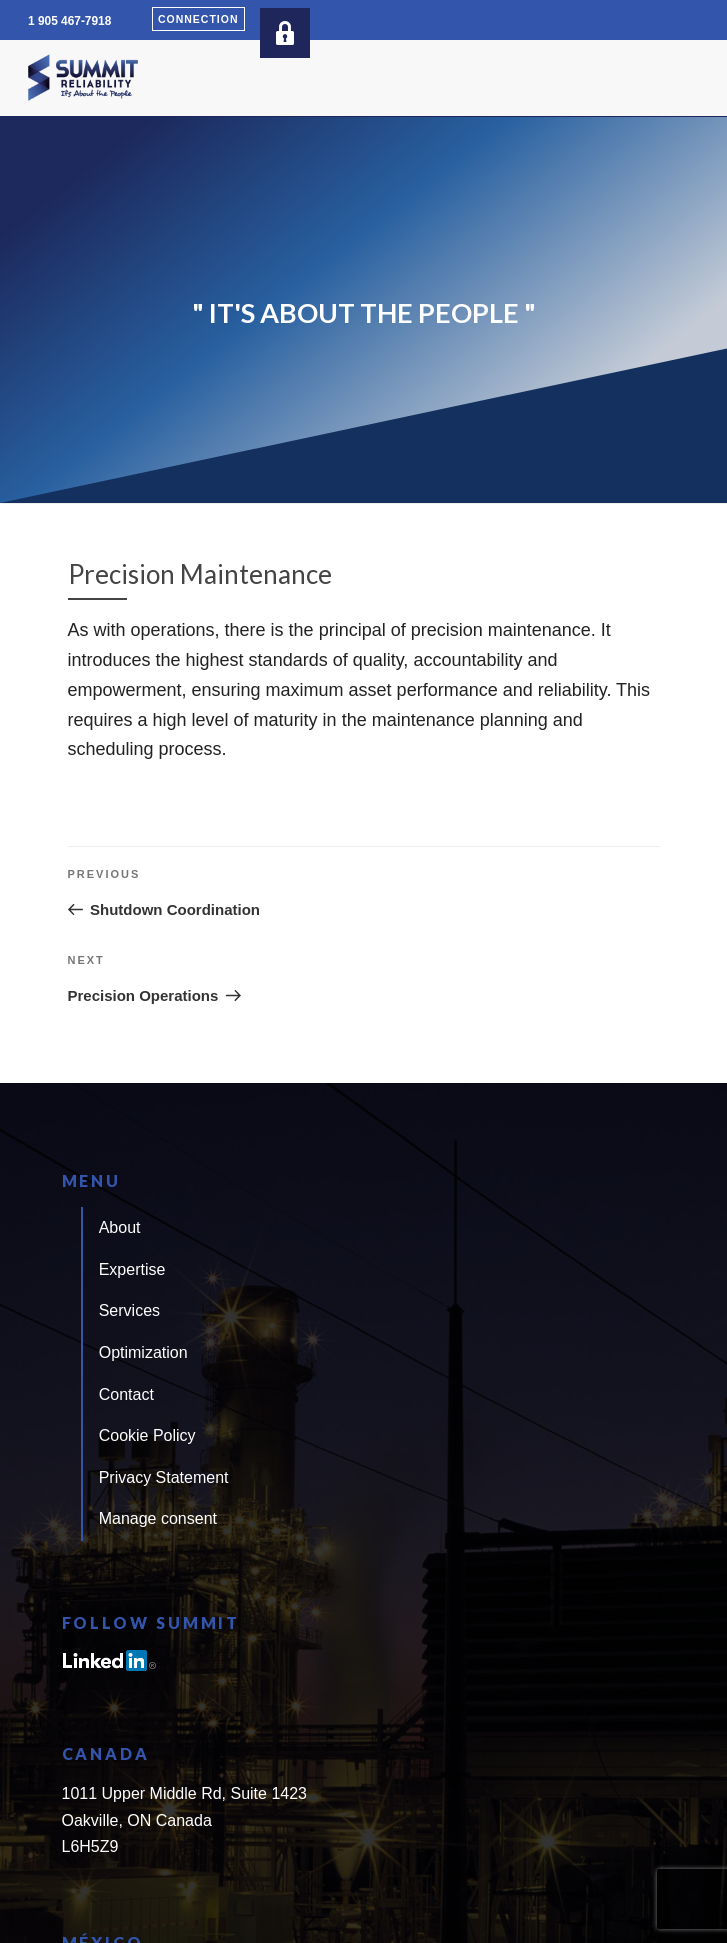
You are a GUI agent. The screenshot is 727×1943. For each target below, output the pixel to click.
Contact (126, 1394)
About (120, 1227)
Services (129, 1310)
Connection (198, 19)
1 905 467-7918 (69, 21)
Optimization (143, 1352)
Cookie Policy (147, 1435)
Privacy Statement (164, 1477)
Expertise (132, 1269)
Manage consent (158, 1518)
